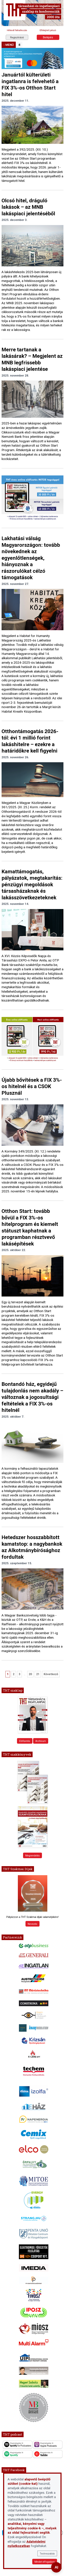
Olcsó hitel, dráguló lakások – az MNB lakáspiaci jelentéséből (28, 207)
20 (30, 1674)
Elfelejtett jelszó (48, 30)
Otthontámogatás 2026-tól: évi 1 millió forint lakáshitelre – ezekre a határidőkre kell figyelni (30, 741)
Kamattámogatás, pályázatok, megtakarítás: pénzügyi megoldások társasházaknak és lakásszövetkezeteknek (32, 884)
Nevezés (32, 1924)
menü (9, 45)
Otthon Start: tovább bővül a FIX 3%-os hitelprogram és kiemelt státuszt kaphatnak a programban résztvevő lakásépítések (30, 1227)
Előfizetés (24, 1741)
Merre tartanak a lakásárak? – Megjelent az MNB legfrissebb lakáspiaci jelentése (32, 359)
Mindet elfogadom (44, 2561)
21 (37, 1674)
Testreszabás (47, 2553)
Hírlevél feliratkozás (17, 30)
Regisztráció (17, 37)
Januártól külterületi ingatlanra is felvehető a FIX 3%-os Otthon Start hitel (30, 84)
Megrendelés (32, 1855)
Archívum (40, 1741)
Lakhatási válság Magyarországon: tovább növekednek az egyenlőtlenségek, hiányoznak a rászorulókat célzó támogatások (31, 557)
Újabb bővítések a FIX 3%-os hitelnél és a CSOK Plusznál (32, 1086)
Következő (51, 1674)
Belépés (48, 37)
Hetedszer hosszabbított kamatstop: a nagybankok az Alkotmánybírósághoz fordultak (32, 1547)
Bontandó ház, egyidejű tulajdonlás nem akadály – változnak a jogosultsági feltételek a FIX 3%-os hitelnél (32, 1397)
